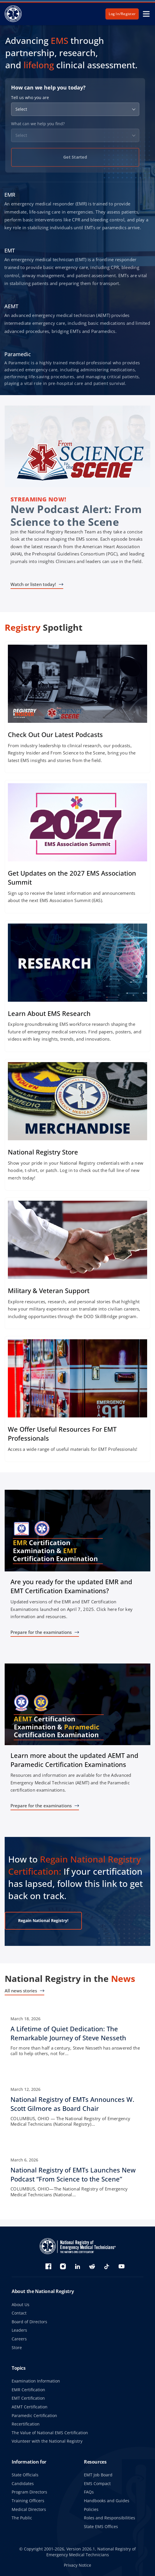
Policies (91, 2509)
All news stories (21, 1991)
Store (17, 2347)
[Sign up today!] (77, 846)
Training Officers (28, 2500)
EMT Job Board (98, 2475)
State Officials (25, 2475)
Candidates (23, 2483)
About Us (20, 2304)
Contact (19, 2313)
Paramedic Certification (34, 2415)
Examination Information (36, 2381)
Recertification (26, 2424)
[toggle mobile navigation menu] (146, 14)
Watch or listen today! (33, 584)
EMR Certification (28, 2389)
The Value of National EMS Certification (50, 2432)
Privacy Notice (77, 2565)
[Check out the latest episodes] (77, 707)
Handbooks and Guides (106, 2500)
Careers (19, 2339)
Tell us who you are (30, 98)
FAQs (89, 2492)
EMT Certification (28, 2398)
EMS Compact (97, 2483)
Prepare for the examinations (41, 1632)
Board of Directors (29, 2321)
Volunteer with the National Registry (47, 2441)
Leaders (19, 2330)
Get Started (75, 157)
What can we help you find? (38, 124)
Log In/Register (122, 13)
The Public (22, 2518)
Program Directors (29, 2492)
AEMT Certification (29, 2407)
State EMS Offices (101, 2526)
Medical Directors (29, 2509)
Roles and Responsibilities (109, 2518)
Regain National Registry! (43, 1920)
